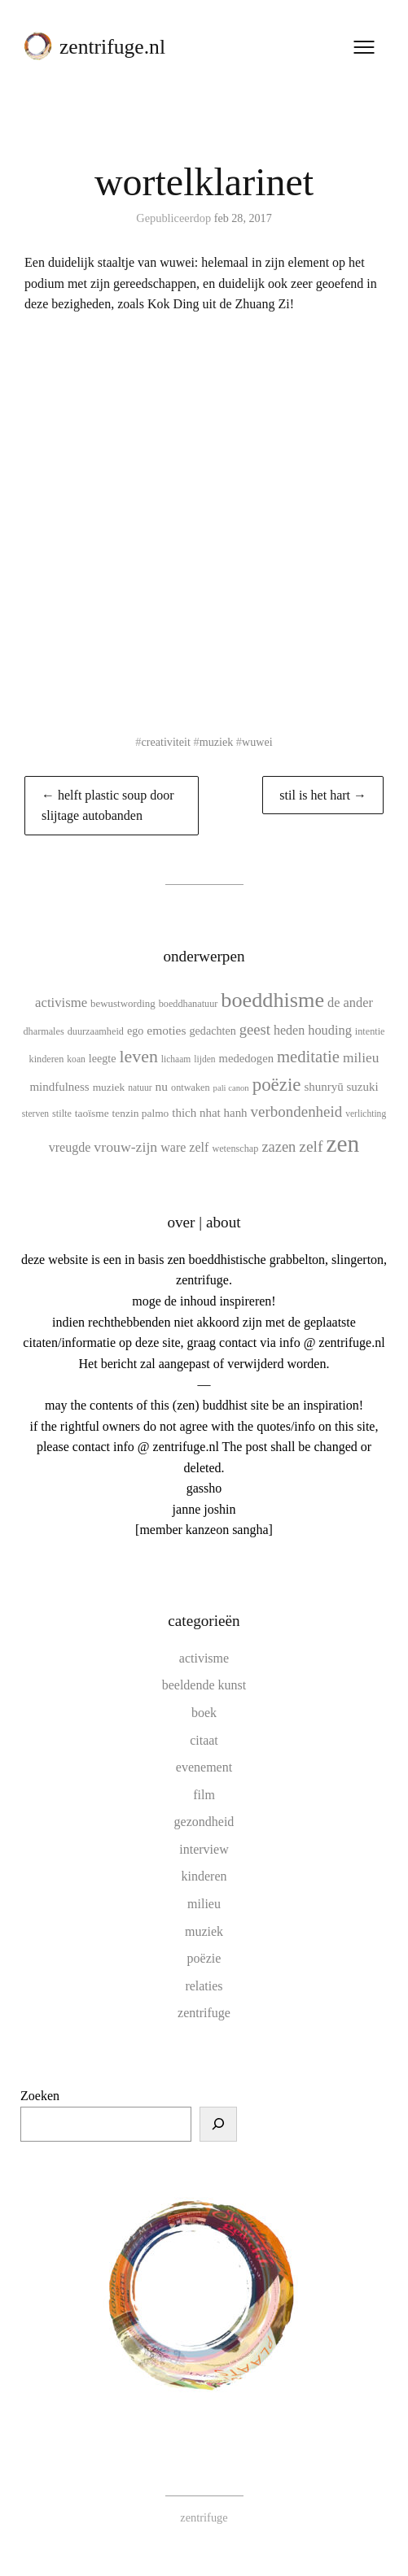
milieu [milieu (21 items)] (361, 1057)
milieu (204, 1904)
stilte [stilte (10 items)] (62, 1113)
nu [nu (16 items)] (162, 1086)
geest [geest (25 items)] (254, 1029)
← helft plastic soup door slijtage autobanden (108, 805)
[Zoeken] (218, 2124)
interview (203, 1849)
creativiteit (165, 741)
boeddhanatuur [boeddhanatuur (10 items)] (188, 1003)
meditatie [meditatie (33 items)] (308, 1057)
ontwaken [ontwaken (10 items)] (190, 1087)
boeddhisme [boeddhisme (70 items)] (272, 1000)
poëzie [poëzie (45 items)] (276, 1084)
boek (204, 1713)
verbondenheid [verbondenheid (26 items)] (297, 1111)
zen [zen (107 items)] (343, 1144)
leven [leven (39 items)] (138, 1056)
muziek (217, 741)
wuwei (258, 741)
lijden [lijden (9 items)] (204, 1059)
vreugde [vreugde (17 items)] (70, 1147)
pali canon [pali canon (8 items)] (231, 1087)
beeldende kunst (204, 1685)
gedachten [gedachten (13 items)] (213, 1030)
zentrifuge (204, 2013)
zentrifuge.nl (113, 47)
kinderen (204, 1876)
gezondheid (204, 1821)
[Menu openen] (363, 48)
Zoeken (39, 2096)
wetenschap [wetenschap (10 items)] (235, 1148)
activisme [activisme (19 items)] (61, 1002)
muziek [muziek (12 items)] (109, 1087)
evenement (204, 1767)
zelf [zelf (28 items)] (310, 1146)
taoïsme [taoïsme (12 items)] (92, 1113)
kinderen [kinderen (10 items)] (46, 1059)
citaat (204, 1740)
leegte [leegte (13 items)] (102, 1058)
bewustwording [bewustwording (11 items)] (123, 1003)
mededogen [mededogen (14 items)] (246, 1058)
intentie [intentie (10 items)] (370, 1031)
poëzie (204, 1958)
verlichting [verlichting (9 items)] (365, 1113)
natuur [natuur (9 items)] (139, 1087)
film (204, 1795)
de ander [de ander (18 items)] (350, 1002)
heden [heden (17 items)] (289, 1030)
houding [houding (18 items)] (330, 1030)
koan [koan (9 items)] (76, 1059)
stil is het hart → (322, 795)
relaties (203, 1986)
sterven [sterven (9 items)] (35, 1113)
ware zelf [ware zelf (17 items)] (184, 1147)
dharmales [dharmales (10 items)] (43, 1031)
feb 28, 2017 (242, 217)
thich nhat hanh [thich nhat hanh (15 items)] (209, 1112)
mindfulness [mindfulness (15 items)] (59, 1086)
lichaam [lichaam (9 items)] (176, 1059)
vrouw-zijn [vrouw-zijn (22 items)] (125, 1147)
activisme (204, 1658)
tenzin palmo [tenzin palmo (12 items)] (140, 1113)
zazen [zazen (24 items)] (278, 1147)
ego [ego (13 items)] (135, 1030)
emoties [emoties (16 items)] (166, 1030)
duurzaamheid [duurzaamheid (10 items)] (96, 1031)
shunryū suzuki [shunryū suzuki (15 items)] (341, 1086)
